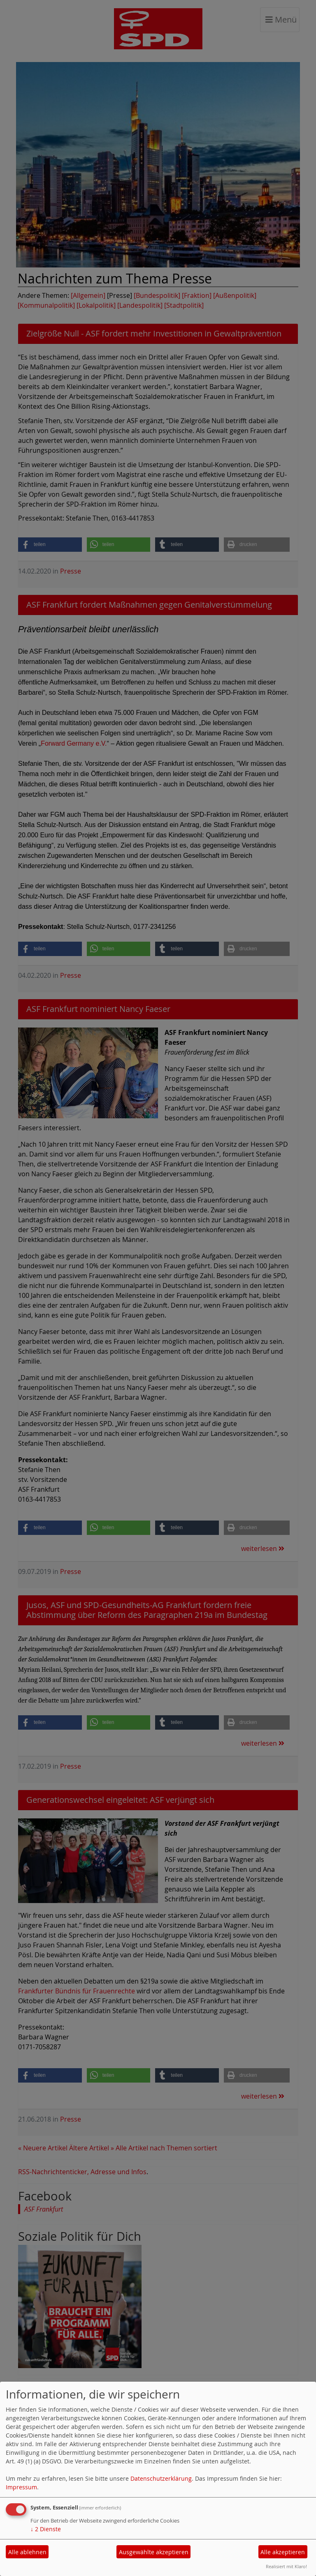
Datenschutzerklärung (161, 2478)
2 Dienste (45, 2529)
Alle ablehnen (27, 2552)
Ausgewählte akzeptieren (153, 2552)
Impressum (21, 2487)
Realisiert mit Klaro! (286, 2566)
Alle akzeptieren (282, 2552)
